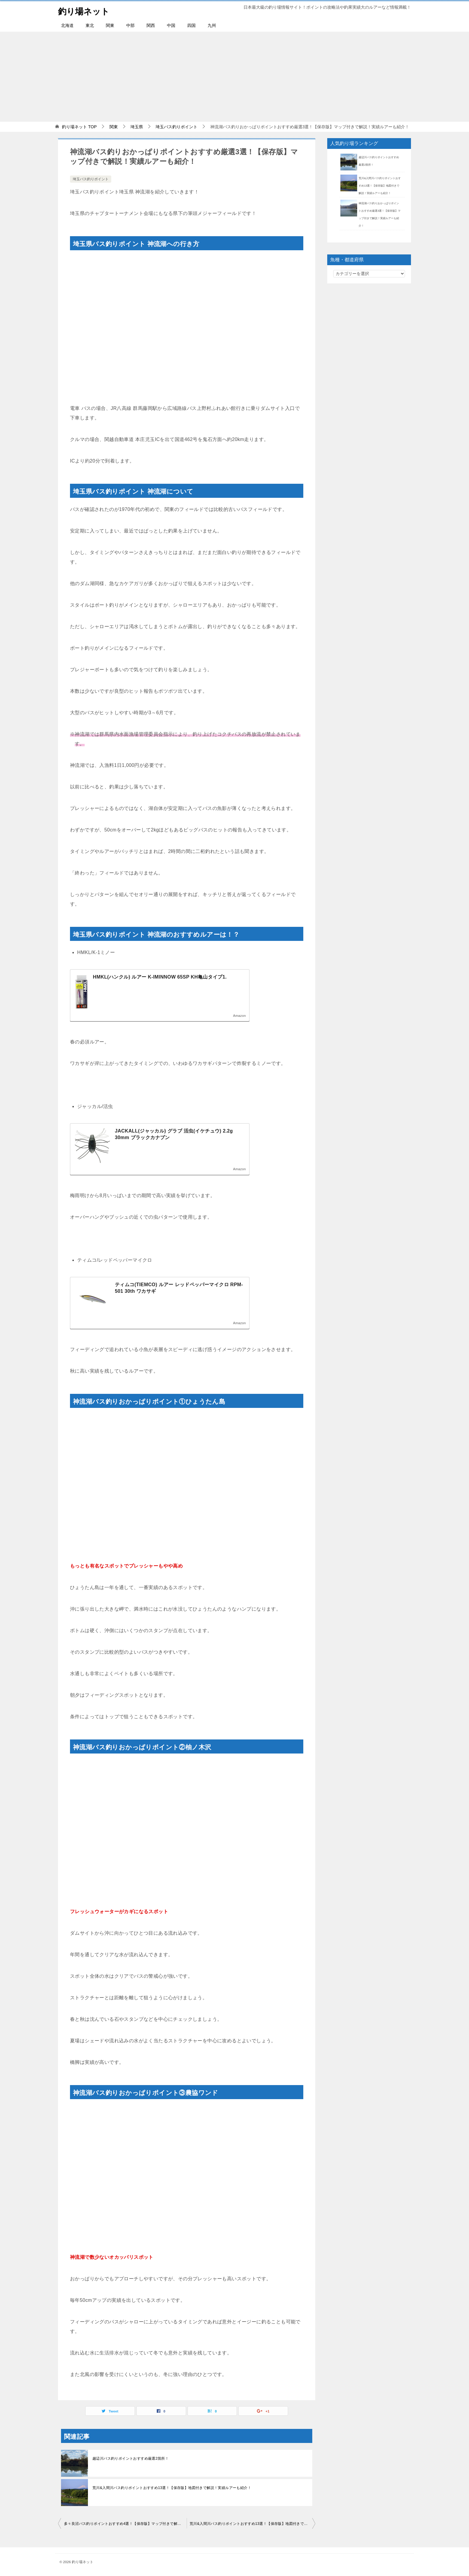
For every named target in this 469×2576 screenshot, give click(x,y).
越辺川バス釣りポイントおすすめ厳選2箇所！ (130, 2458)
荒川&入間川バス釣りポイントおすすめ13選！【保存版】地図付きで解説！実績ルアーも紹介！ (171, 2488)
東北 (90, 25)
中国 (171, 25)
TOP (79, 126)
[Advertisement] (234, 76)
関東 (110, 25)
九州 (212, 25)
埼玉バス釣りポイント (91, 179)
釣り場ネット (85, 10)
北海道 (67, 25)
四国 (191, 25)
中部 (130, 25)
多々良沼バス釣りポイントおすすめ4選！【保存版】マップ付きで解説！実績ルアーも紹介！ (125, 2524)
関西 (151, 25)
